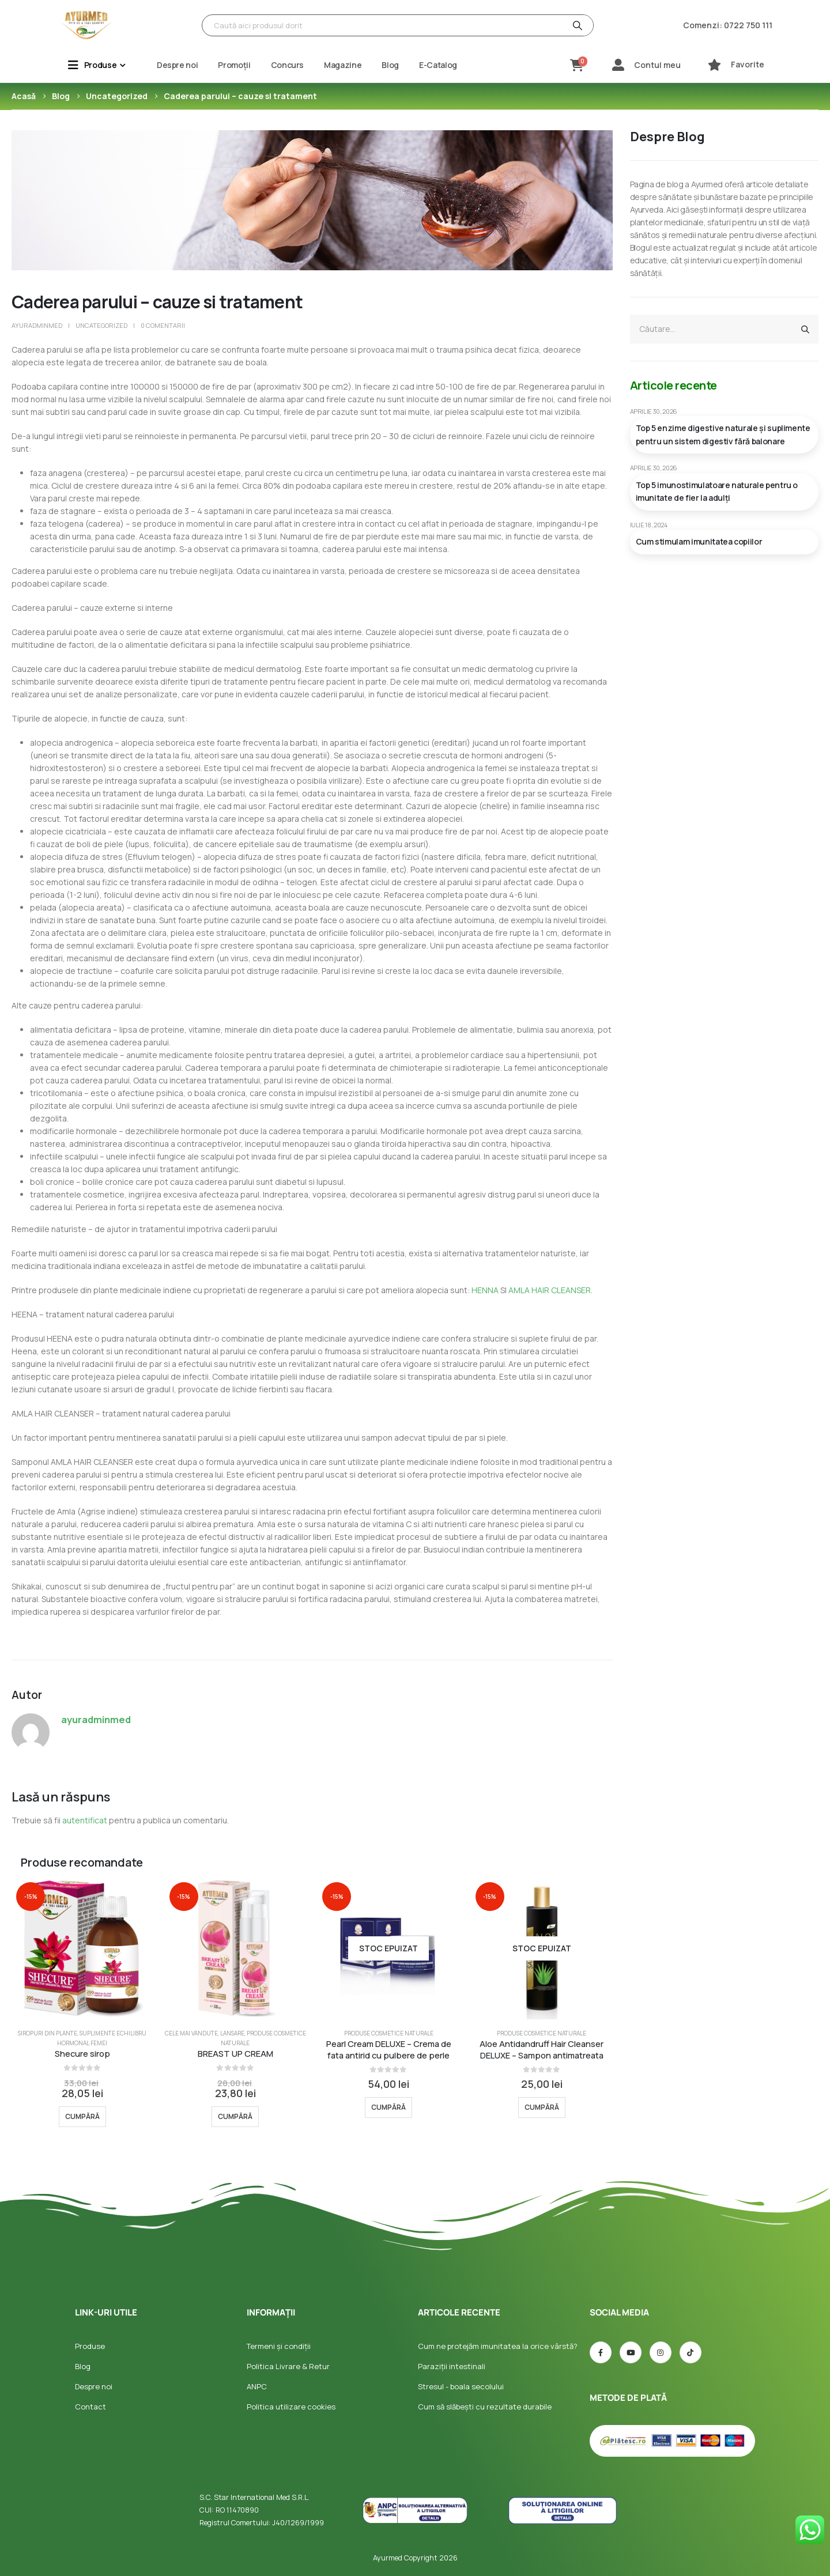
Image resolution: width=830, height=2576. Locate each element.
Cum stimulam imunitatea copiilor (699, 541)
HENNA (485, 1290)
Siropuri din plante (47, 2033)
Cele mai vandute (191, 2033)
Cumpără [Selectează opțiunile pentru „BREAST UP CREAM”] (235, 2116)
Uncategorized (101, 325)
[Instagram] (660, 2352)
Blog (390, 64)
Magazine (342, 64)
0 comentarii (163, 325)
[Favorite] (714, 64)
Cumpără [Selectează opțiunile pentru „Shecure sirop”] (82, 2116)
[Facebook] (601, 2352)
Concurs (287, 64)
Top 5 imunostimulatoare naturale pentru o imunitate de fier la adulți (717, 491)
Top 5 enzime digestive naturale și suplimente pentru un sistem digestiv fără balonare (723, 434)
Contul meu (657, 64)
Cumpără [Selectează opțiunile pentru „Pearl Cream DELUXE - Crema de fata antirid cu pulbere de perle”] (388, 2107)
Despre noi (177, 64)
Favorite (747, 64)
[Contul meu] (618, 65)
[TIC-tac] (690, 2352)
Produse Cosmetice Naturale (388, 2033)
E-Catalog (438, 64)
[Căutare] (576, 25)
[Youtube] (631, 2352)
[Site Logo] (86, 25)
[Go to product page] (82, 1948)
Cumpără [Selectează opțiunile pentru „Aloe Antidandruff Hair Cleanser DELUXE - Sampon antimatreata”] (542, 2107)
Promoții (234, 64)
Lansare (232, 2033)
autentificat (84, 1820)
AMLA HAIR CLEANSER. (550, 1290)
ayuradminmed (37, 325)
